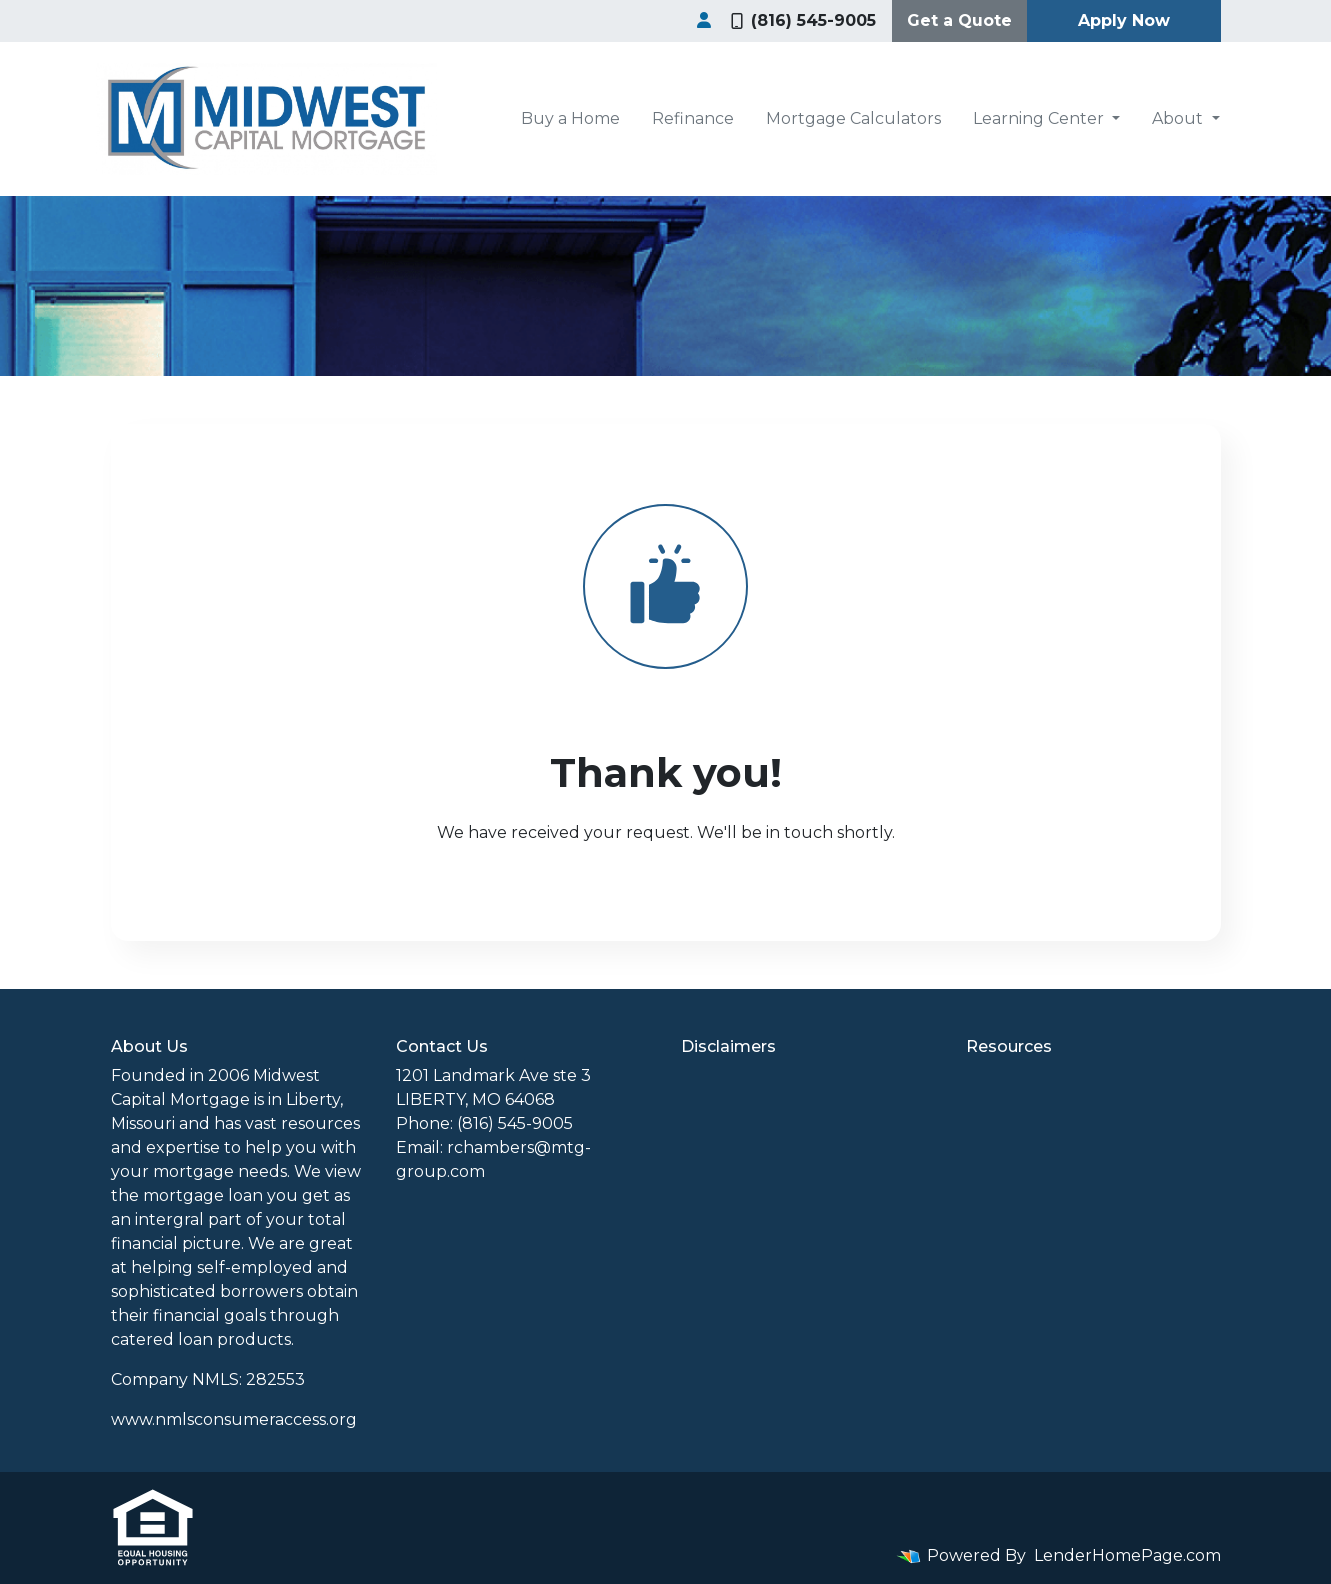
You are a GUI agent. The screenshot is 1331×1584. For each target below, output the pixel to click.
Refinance (693, 118)
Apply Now (1124, 20)
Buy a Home (570, 118)
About (1179, 118)
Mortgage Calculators (853, 118)
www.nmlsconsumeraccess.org (234, 1419)
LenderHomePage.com (1127, 1555)
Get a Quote (959, 20)
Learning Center (1040, 118)
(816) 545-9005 (803, 20)
